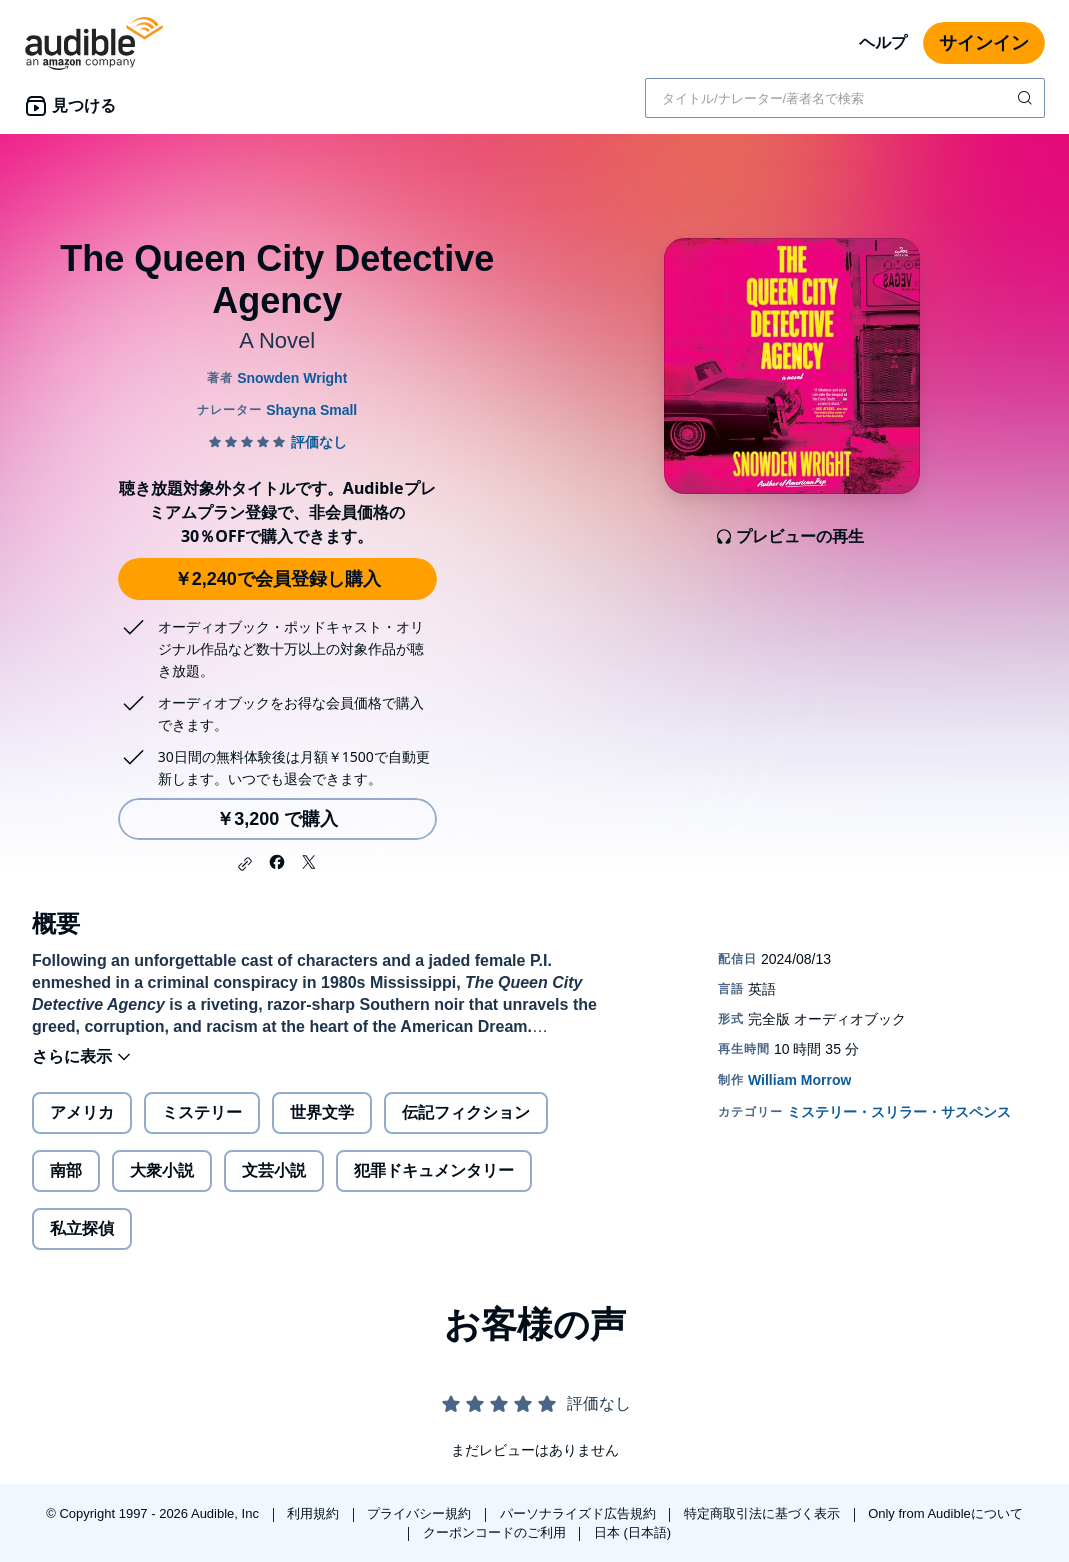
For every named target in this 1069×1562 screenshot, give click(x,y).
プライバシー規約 (421, 1513)
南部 (66, 1170)
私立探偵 (82, 1228)
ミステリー (202, 1112)
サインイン (984, 43)
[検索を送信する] (1027, 98)
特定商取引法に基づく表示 (764, 1513)
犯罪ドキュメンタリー (434, 1170)
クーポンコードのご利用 (496, 1532)
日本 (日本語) (632, 1532)
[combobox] (845, 98)
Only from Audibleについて (945, 1513)
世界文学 (322, 1112)
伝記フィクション (466, 1112)
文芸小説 (274, 1170)
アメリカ (82, 1112)
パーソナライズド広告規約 (580, 1513)
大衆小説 (162, 1170)
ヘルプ (883, 42)
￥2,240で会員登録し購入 (277, 579)
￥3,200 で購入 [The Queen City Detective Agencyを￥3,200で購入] (277, 819)
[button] (245, 864)
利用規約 (315, 1513)
